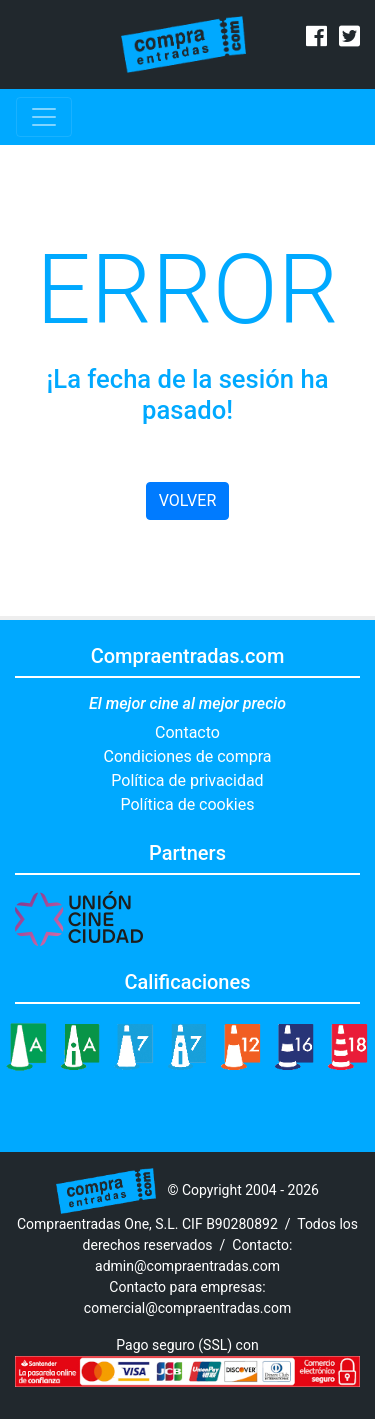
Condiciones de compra (187, 756)
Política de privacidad (187, 780)
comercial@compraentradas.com (187, 1308)
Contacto (187, 732)
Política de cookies (188, 804)
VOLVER (187, 500)
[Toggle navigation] (44, 117)
